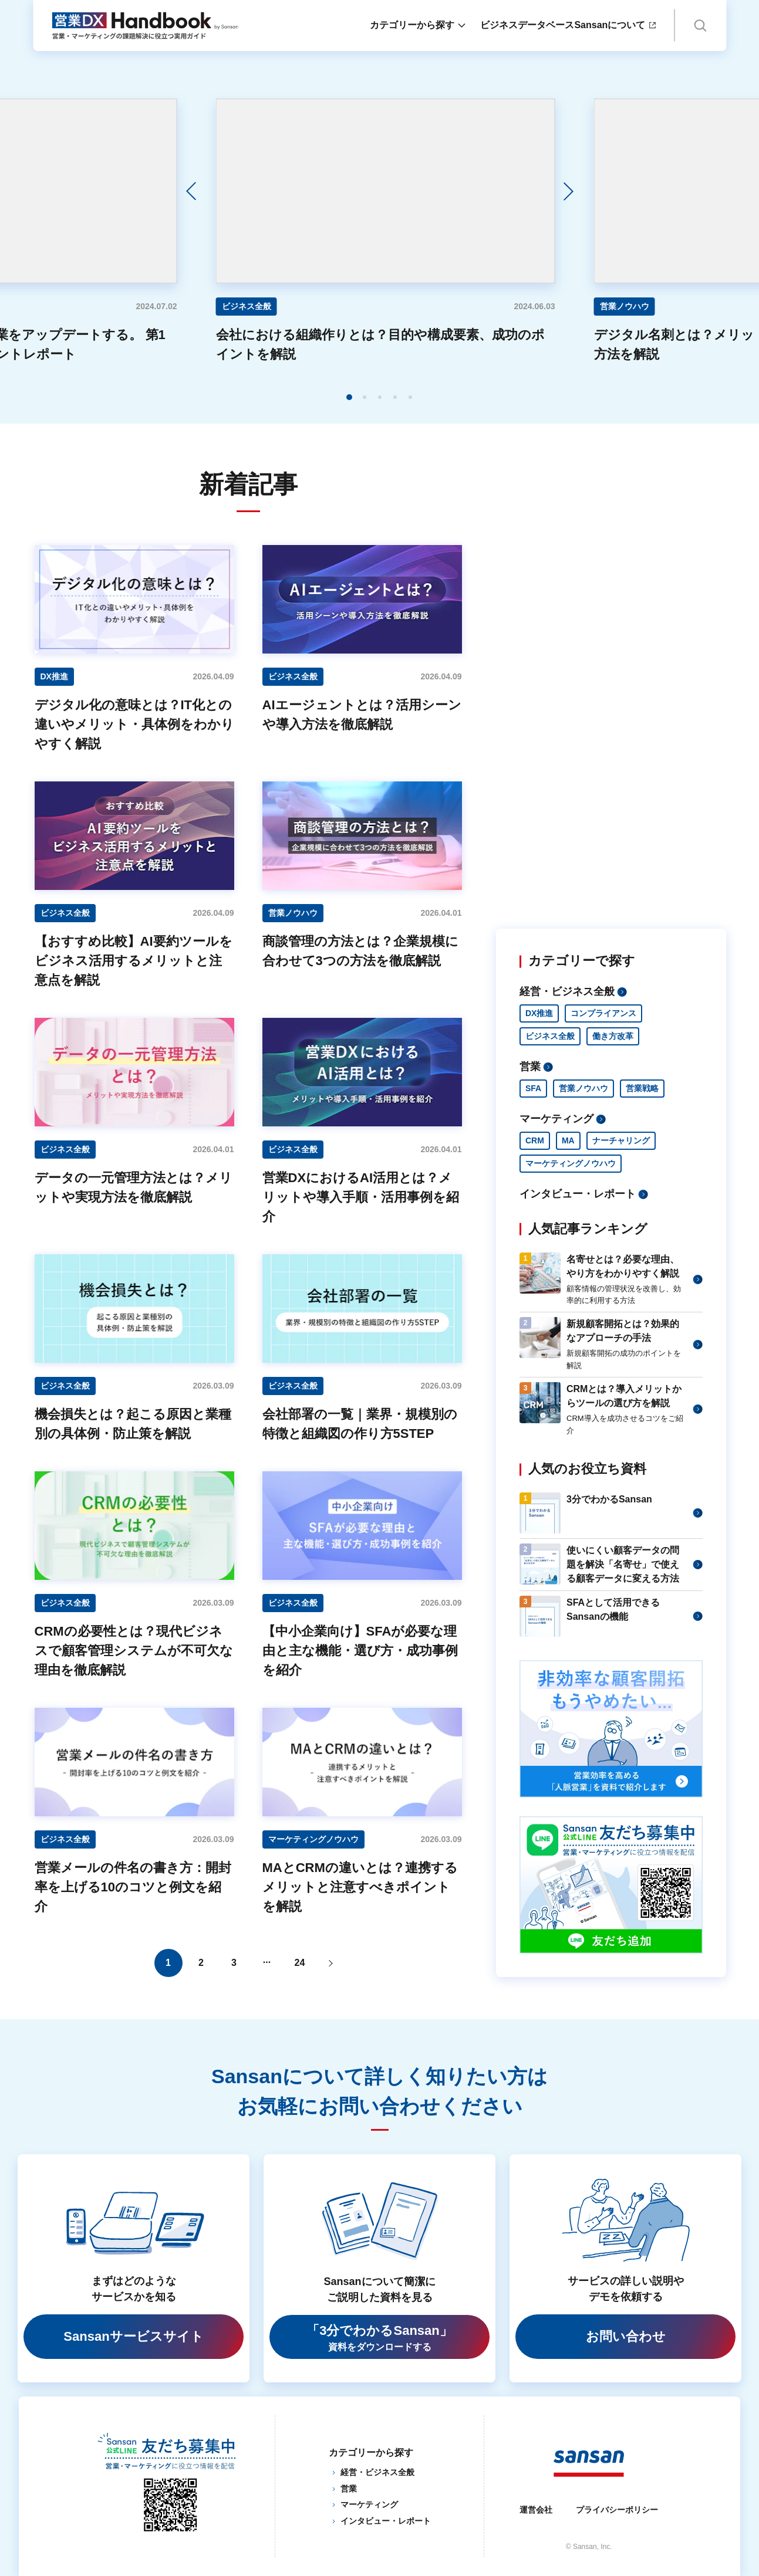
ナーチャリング (621, 1140)
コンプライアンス (603, 1013)
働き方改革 (612, 1036)
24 (300, 1963)
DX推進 (539, 1013)
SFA (533, 1088)
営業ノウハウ (583, 1088)
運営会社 (536, 2509)
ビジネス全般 (550, 1036)
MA (568, 1140)
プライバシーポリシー (617, 2509)
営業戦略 (642, 1088)
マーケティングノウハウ (570, 1163)
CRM (534, 1140)
